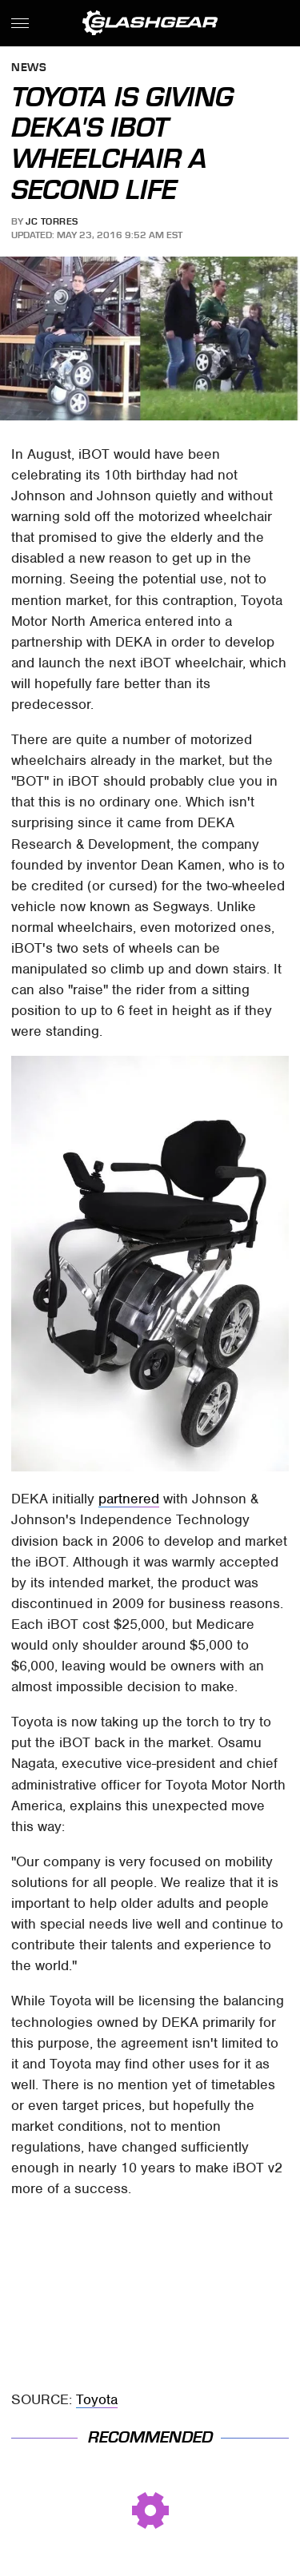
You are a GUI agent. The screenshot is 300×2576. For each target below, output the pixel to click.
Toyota (97, 2399)
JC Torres (52, 221)
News (28, 68)
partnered (128, 1498)
